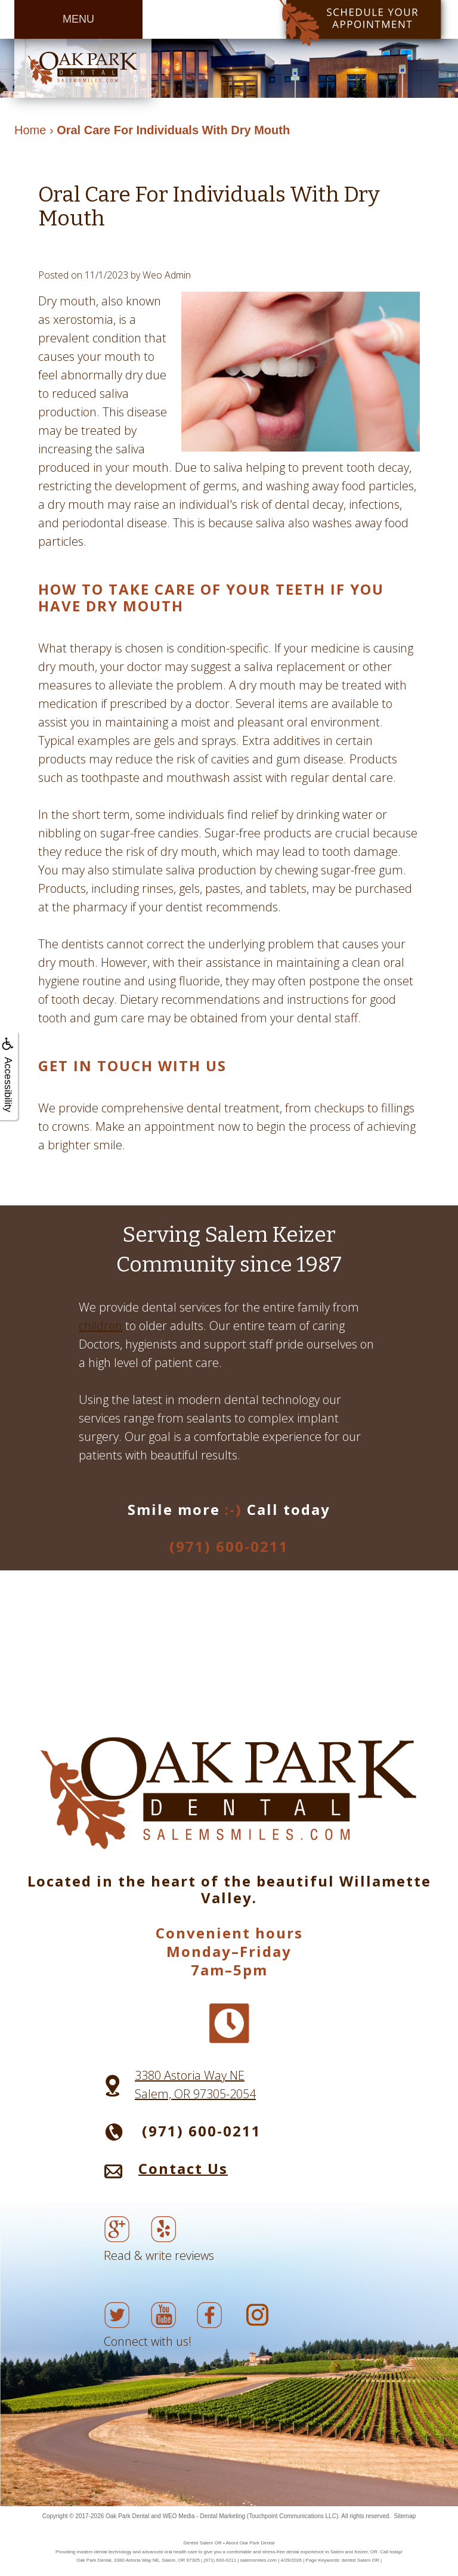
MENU (78, 19)
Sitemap (405, 2516)
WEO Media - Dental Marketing (204, 2516)
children (100, 1326)
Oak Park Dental (127, 2516)
